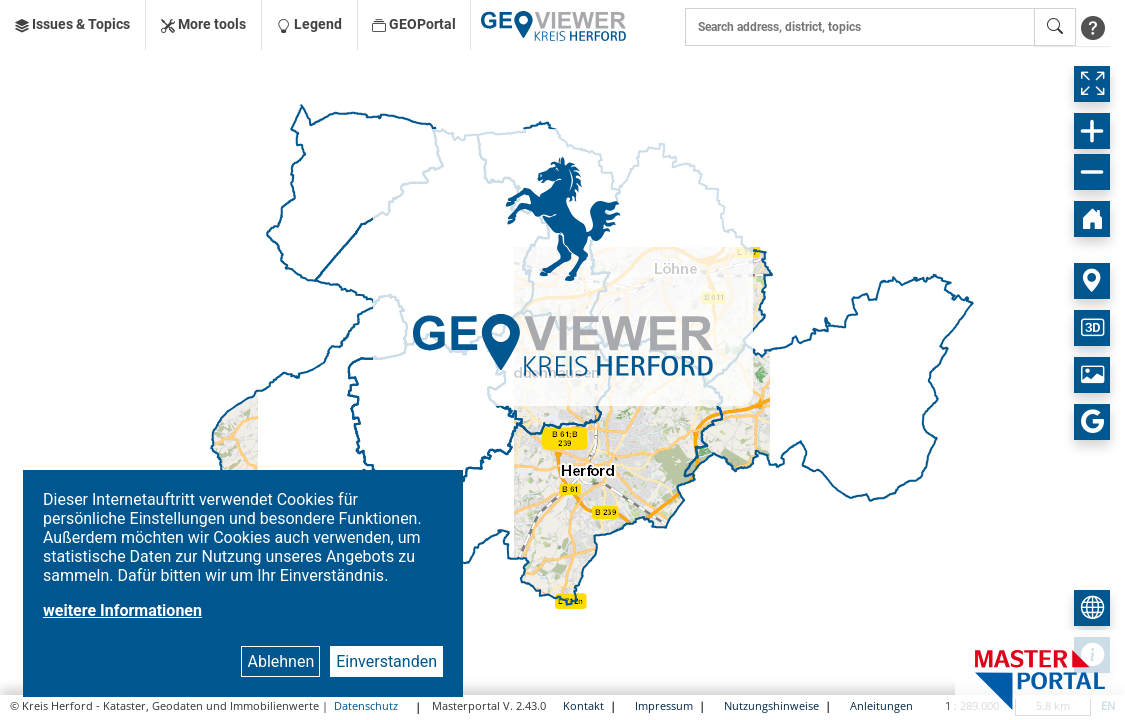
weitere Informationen (122, 610)
